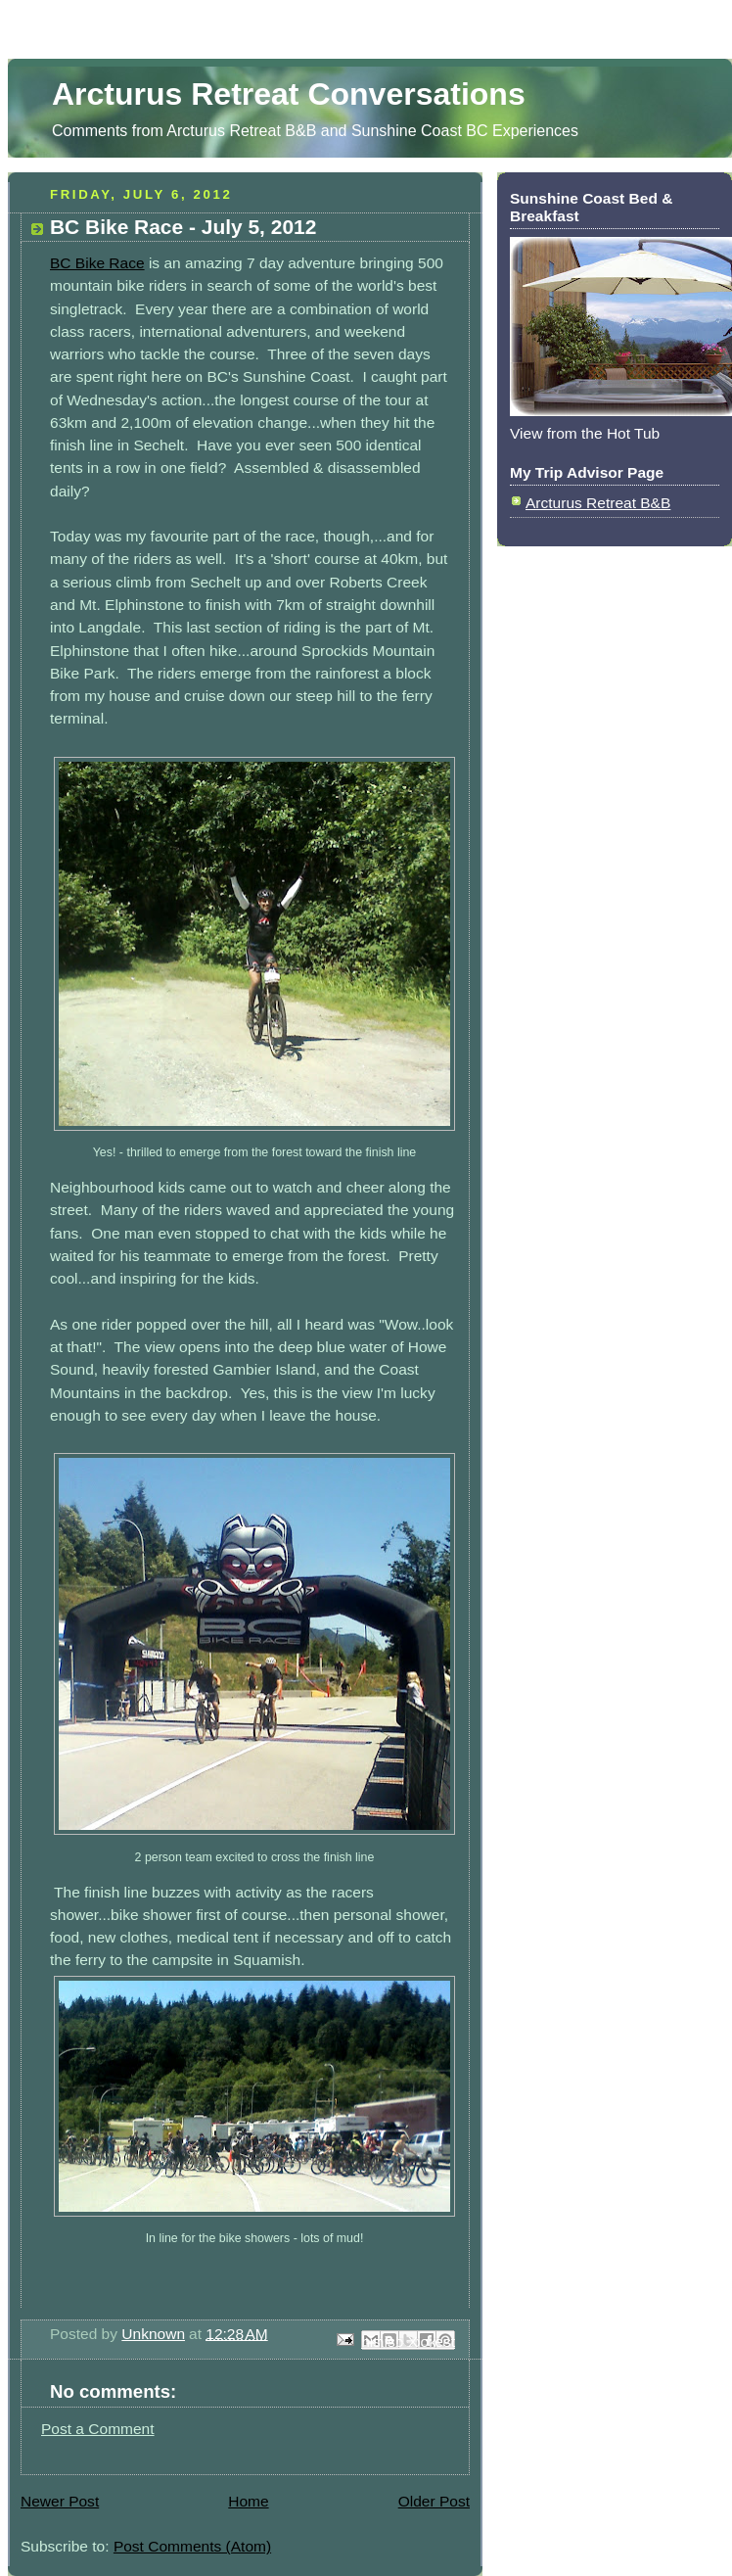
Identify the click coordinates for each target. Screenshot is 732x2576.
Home (248, 2501)
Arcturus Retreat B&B (598, 502)
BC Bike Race (97, 263)
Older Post (434, 2501)
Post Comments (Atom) (192, 2546)
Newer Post (60, 2501)
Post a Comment (98, 2428)
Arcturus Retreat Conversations (289, 94)
